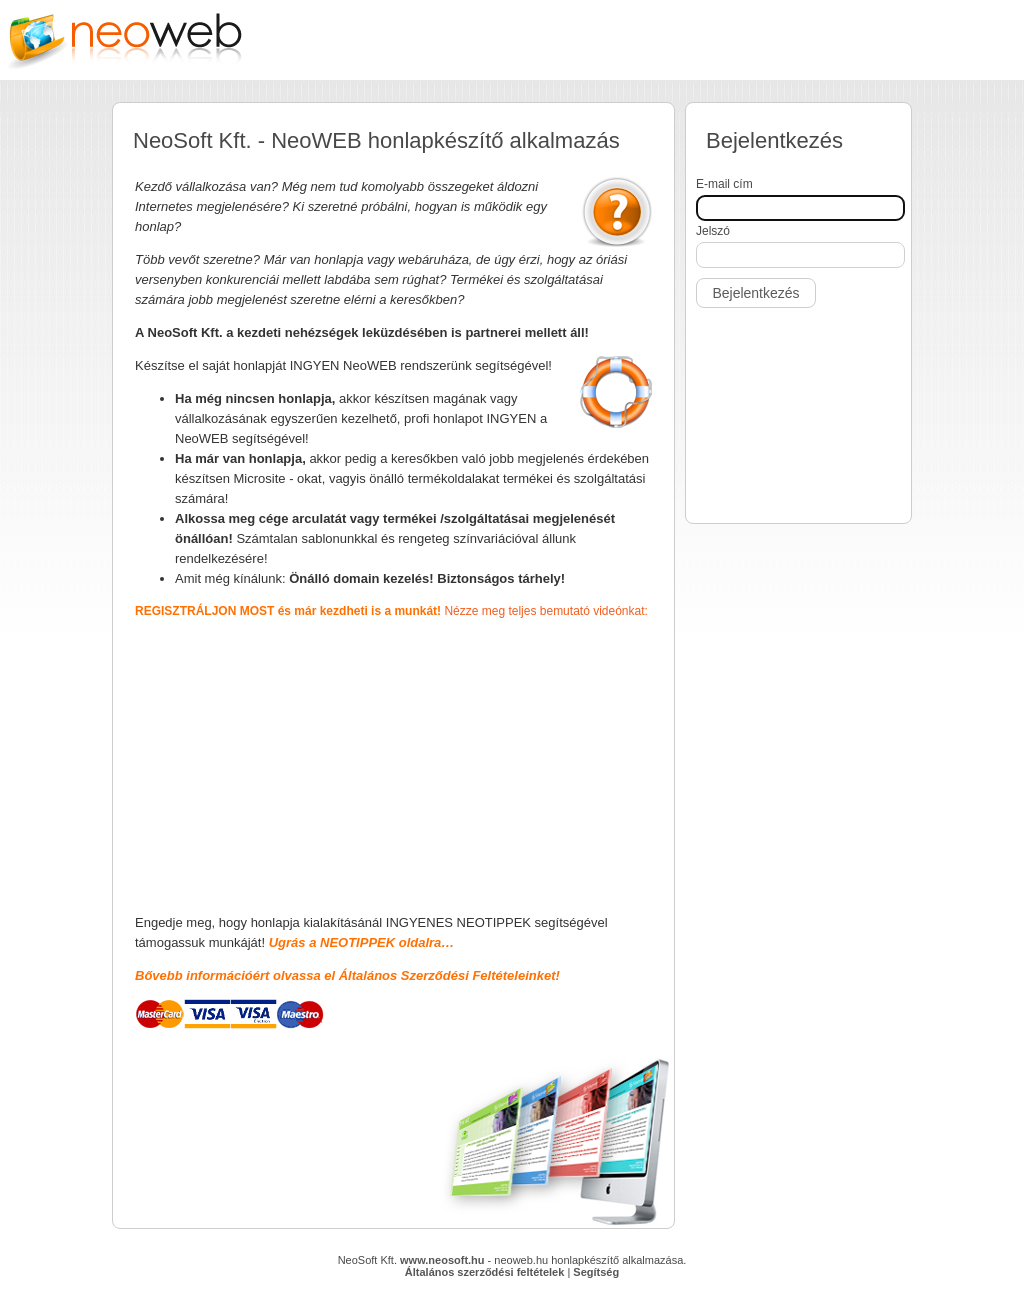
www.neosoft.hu (442, 1260)
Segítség (596, 1272)
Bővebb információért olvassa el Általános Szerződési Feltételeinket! (347, 975)
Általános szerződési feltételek (485, 1272)
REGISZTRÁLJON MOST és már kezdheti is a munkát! (289, 611)
